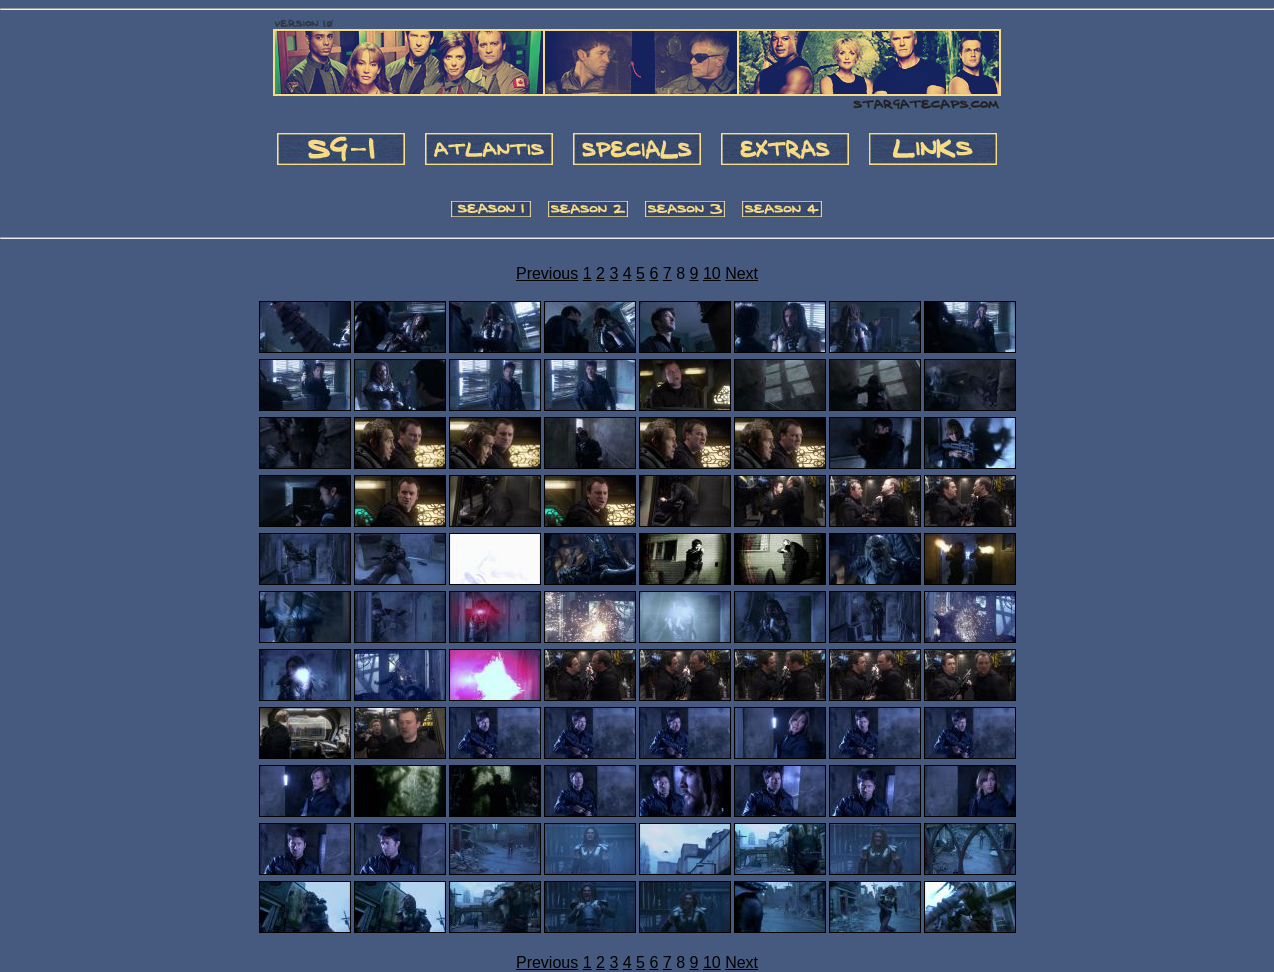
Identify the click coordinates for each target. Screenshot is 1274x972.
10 (712, 273)
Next (741, 273)
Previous (547, 273)
